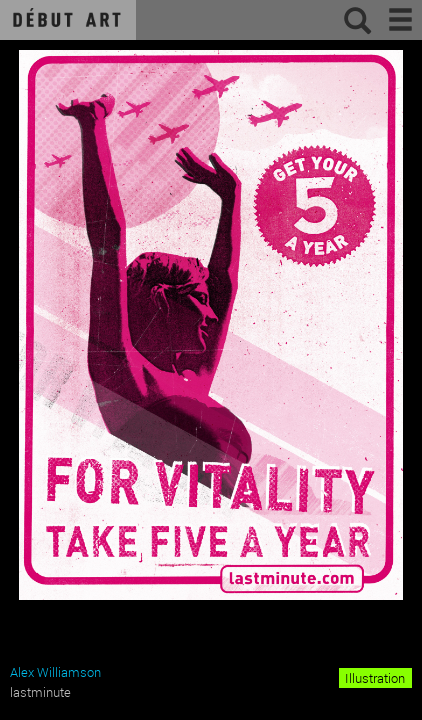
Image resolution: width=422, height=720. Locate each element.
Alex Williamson (55, 672)
